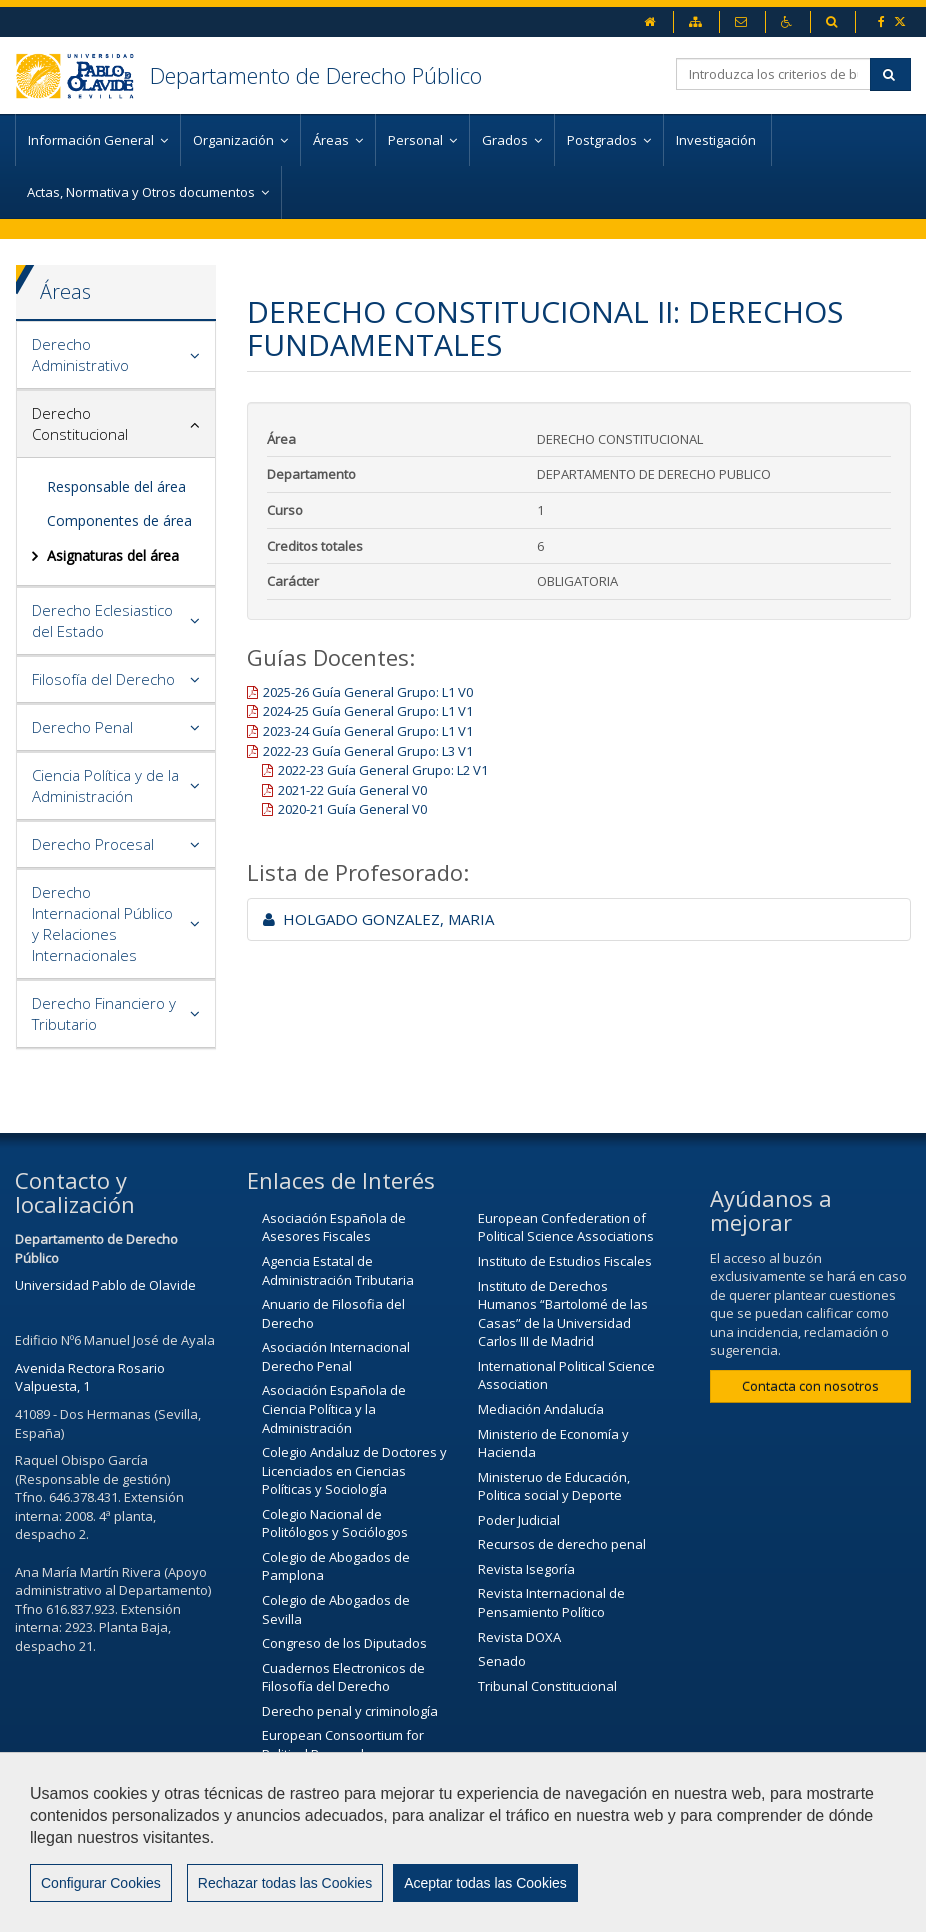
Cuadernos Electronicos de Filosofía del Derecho (343, 1677)
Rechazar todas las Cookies (285, 1883)
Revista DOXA (519, 1637)
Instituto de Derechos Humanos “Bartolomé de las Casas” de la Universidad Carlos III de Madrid (563, 1314)
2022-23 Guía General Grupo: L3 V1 (368, 751)
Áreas (65, 291)
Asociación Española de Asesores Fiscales (334, 1227)
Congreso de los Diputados (344, 1643)
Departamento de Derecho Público (316, 75)
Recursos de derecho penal (562, 1544)
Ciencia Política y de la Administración (105, 785)
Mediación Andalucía (541, 1409)
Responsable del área (116, 486)
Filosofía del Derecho (103, 679)
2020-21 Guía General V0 (352, 809)
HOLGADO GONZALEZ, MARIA (378, 919)
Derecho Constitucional (80, 423)
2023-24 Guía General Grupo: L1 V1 (368, 731)
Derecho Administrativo (80, 354)
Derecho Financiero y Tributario (104, 1013)
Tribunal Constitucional (547, 1686)
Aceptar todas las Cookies (485, 1883)
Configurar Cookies (101, 1883)
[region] (463, 1842)
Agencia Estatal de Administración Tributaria (338, 1270)
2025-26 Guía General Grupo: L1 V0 (368, 692)
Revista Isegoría (526, 1569)
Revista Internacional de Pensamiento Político (551, 1602)
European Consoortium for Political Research (343, 1744)
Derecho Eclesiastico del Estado (102, 620)
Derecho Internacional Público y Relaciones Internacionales (102, 923)
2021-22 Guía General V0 (352, 790)
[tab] (116, 355)
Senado (502, 1661)
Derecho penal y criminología (350, 1711)
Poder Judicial (519, 1520)
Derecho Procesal (93, 844)
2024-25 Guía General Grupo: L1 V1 (368, 711)
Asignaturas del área (113, 555)
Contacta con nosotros (810, 1386)
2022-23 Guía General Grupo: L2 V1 (383, 770)
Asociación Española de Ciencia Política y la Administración (334, 1408)
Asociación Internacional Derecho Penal (336, 1356)
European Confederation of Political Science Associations (566, 1227)
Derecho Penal (82, 727)
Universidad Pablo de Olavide (105, 1285)
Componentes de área (119, 520)
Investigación (717, 140)
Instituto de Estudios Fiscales (565, 1261)
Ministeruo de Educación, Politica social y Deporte (554, 1486)
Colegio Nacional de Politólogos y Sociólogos (335, 1523)
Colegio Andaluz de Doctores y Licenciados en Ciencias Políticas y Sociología (354, 1470)
